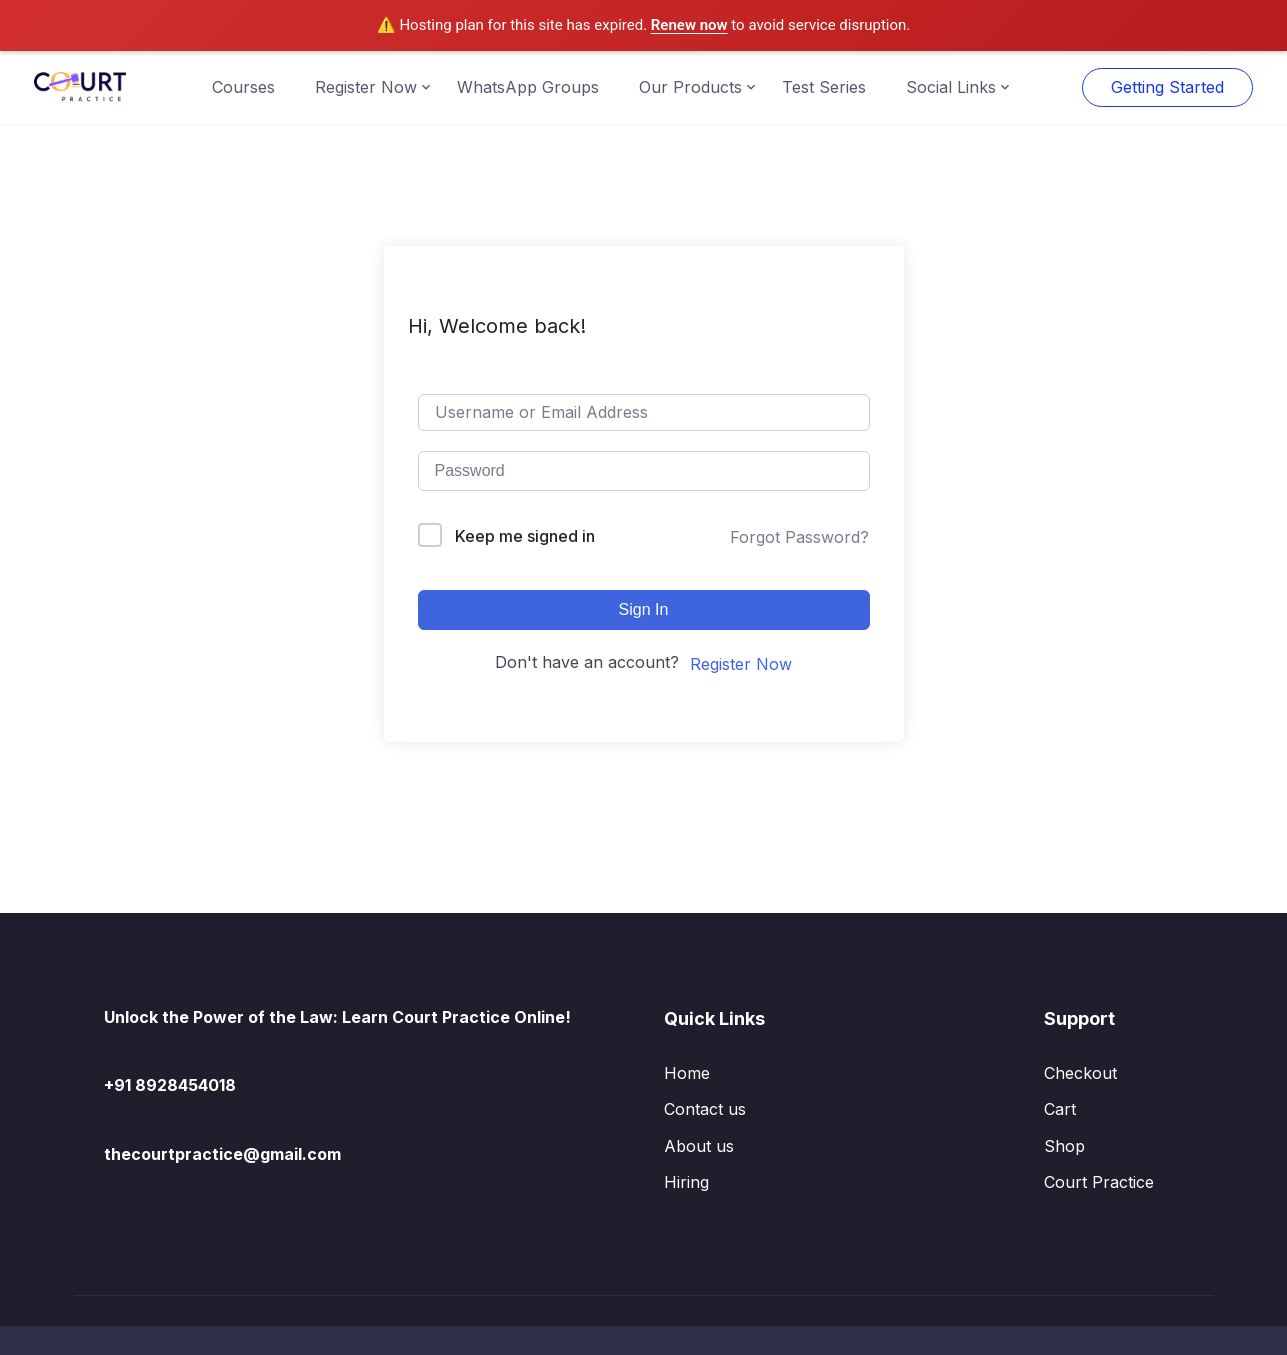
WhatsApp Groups (528, 87)
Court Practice (1099, 1182)
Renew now (689, 25)
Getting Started (1167, 87)
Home (687, 1073)
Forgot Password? (799, 537)
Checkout (1080, 1073)
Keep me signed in (525, 536)
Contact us (705, 1109)
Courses (243, 87)
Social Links (951, 87)
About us (699, 1146)
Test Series (824, 87)
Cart (1060, 1109)
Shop (1064, 1146)
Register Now (366, 87)
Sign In (644, 609)
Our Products (690, 87)
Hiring (686, 1182)
